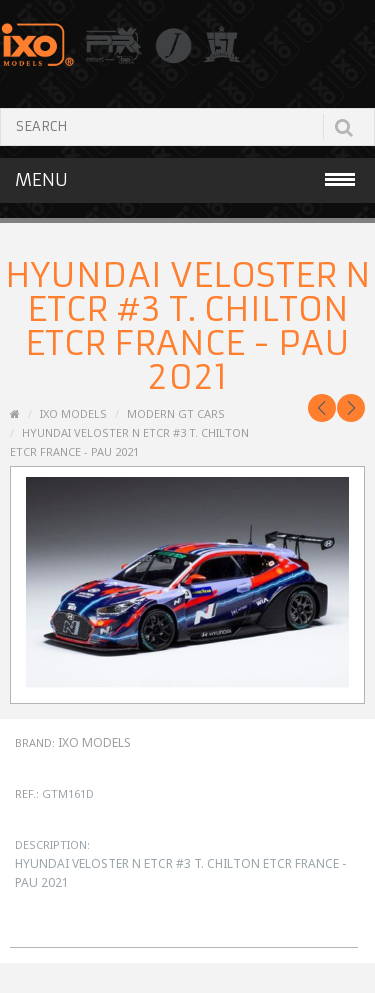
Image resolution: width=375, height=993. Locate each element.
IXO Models (94, 742)
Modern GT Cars (176, 413)
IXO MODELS (73, 413)
